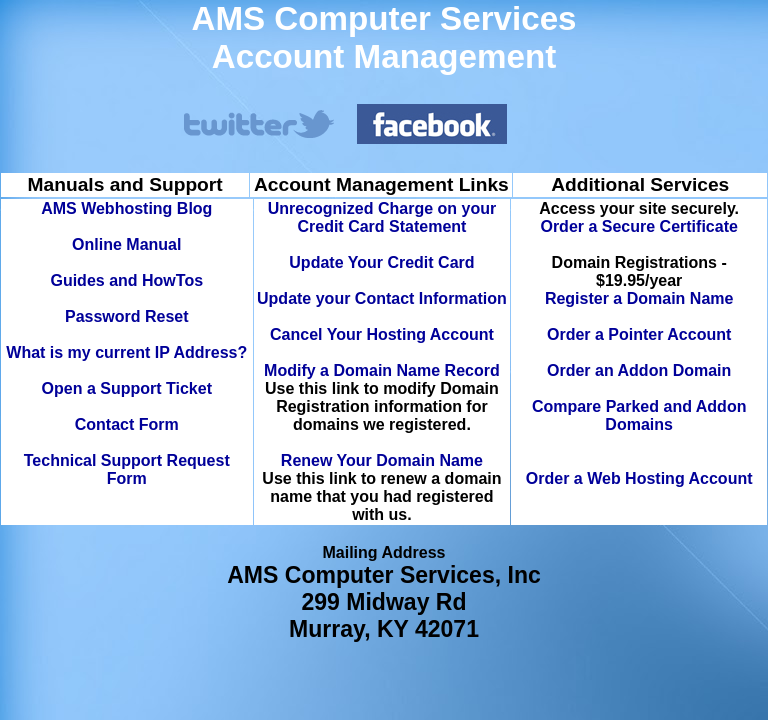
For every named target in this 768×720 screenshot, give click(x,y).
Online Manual (126, 244)
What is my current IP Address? (126, 352)
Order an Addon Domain (639, 370)
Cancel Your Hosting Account (382, 334)
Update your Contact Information (382, 298)
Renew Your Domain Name (382, 460)
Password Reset (127, 316)
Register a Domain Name (639, 298)
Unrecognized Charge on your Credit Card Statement (382, 217)
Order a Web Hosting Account (639, 478)
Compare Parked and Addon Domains (639, 415)
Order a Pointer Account (639, 334)
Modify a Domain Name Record (382, 370)
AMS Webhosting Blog (126, 208)
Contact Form (127, 424)
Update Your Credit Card (381, 262)
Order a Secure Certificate (638, 226)
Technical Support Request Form (127, 469)
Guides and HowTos (126, 280)
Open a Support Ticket (127, 388)
